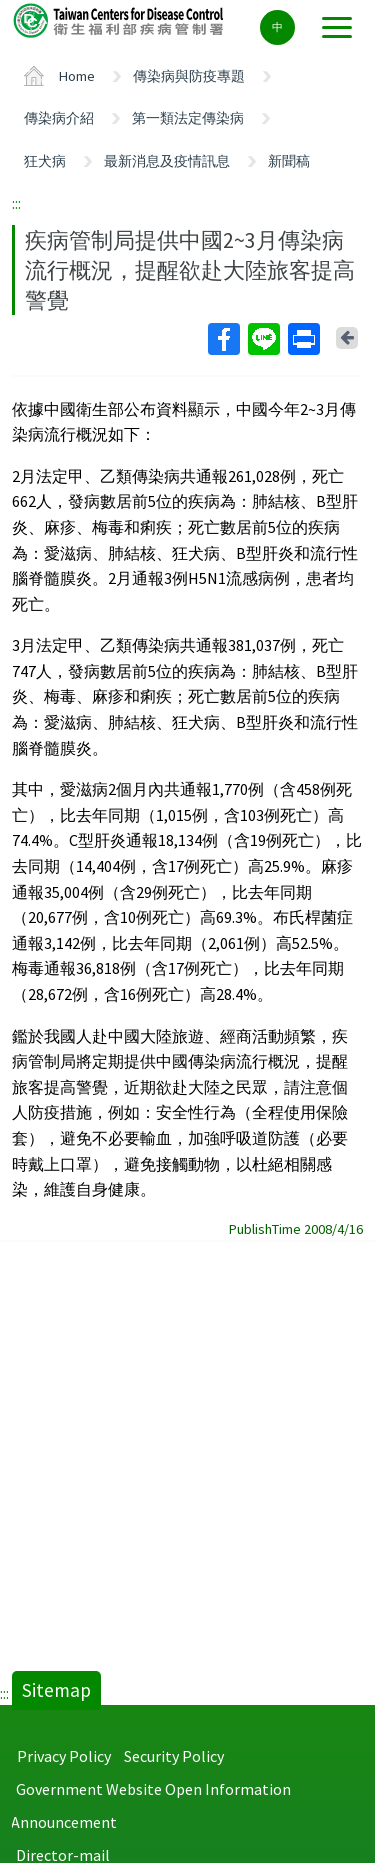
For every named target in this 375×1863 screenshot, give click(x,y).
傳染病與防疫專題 (189, 76)
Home (77, 76)
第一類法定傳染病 (188, 118)
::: (16, 203)
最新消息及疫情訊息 (167, 161)
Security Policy (174, 1756)
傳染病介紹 (59, 118)
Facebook (223, 339)
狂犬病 (45, 161)
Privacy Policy (64, 1756)
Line (263, 339)
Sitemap (56, 1690)
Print (303, 339)
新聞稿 (289, 161)
